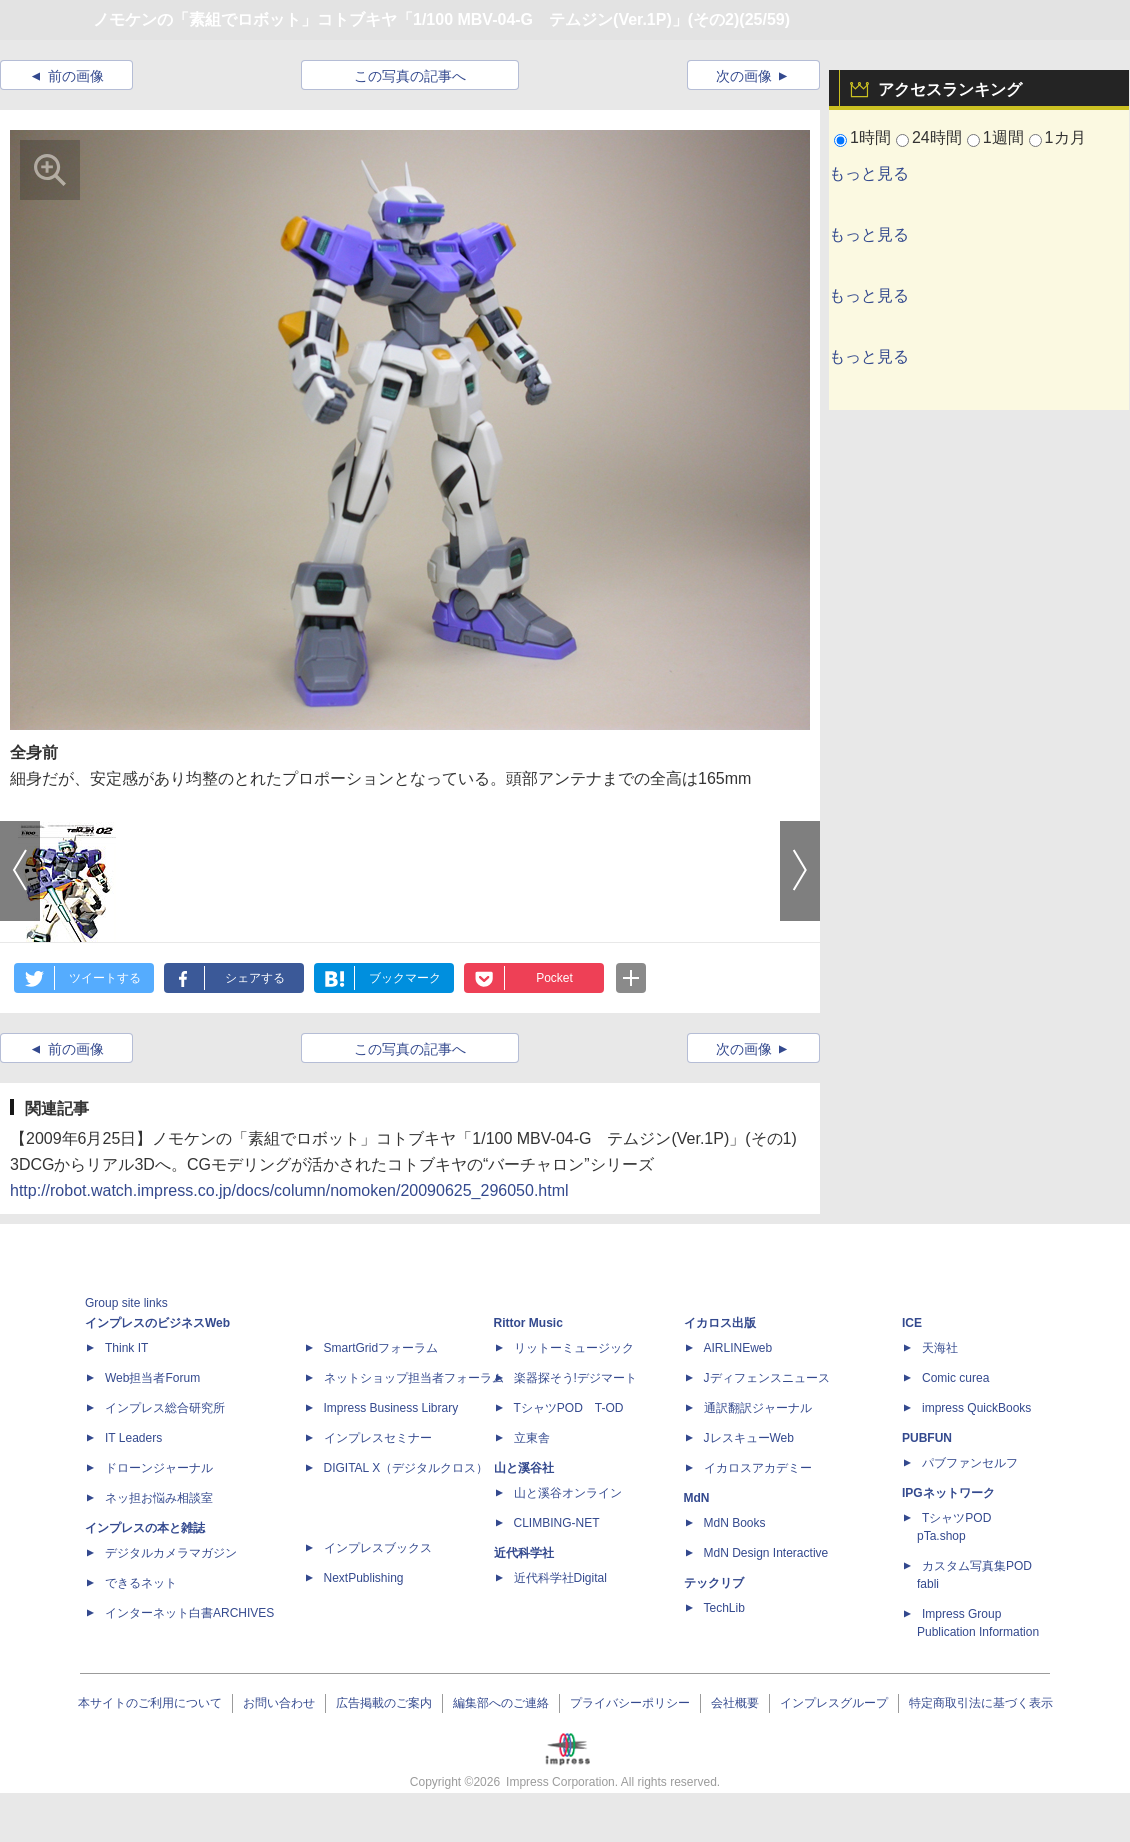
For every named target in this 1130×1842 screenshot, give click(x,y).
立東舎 (532, 1438)
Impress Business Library (391, 1408)
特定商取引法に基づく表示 (981, 1703)
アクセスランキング (950, 89)
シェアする (255, 978)
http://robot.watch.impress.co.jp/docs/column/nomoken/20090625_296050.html (289, 1190)
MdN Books (735, 1523)
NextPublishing (364, 1578)
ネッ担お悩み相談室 (159, 1498)
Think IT (126, 1348)
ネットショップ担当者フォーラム (414, 1378)
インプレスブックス (378, 1548)
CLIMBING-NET (557, 1523)
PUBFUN (927, 1438)
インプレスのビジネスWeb (157, 1323)
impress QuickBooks (976, 1408)
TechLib (724, 1608)
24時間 (937, 137)
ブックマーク (405, 978)
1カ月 (1065, 137)
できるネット (141, 1583)
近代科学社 (524, 1553)
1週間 (1003, 137)
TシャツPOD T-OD (569, 1408)
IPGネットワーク (948, 1493)
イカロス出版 (720, 1323)
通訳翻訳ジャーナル (758, 1408)
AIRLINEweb (738, 1348)
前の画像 (76, 76)
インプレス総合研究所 (165, 1408)
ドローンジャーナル (159, 1468)
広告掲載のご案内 (384, 1703)
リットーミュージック (574, 1348)
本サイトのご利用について (150, 1703)
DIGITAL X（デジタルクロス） (406, 1468)
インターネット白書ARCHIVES (189, 1613)
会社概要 (735, 1703)
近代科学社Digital (560, 1578)
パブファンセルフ (970, 1463)
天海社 (940, 1348)
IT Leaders (133, 1438)
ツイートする (105, 978)
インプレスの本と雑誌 (145, 1528)
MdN (697, 1498)
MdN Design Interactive (766, 1553)
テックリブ (714, 1583)
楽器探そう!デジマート (575, 1378)
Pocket (554, 978)
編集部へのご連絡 (501, 1703)
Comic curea (955, 1378)
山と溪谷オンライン (568, 1493)
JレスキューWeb (749, 1438)
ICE (912, 1323)
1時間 (870, 137)
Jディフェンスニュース (767, 1378)
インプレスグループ (834, 1703)
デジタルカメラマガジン (171, 1553)
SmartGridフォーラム (381, 1348)
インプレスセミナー (378, 1438)
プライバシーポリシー (630, 1703)
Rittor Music (528, 1323)
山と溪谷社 (524, 1468)
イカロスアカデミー (758, 1468)
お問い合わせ (279, 1703)
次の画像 (744, 76)
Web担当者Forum (152, 1378)
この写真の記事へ (410, 76)
